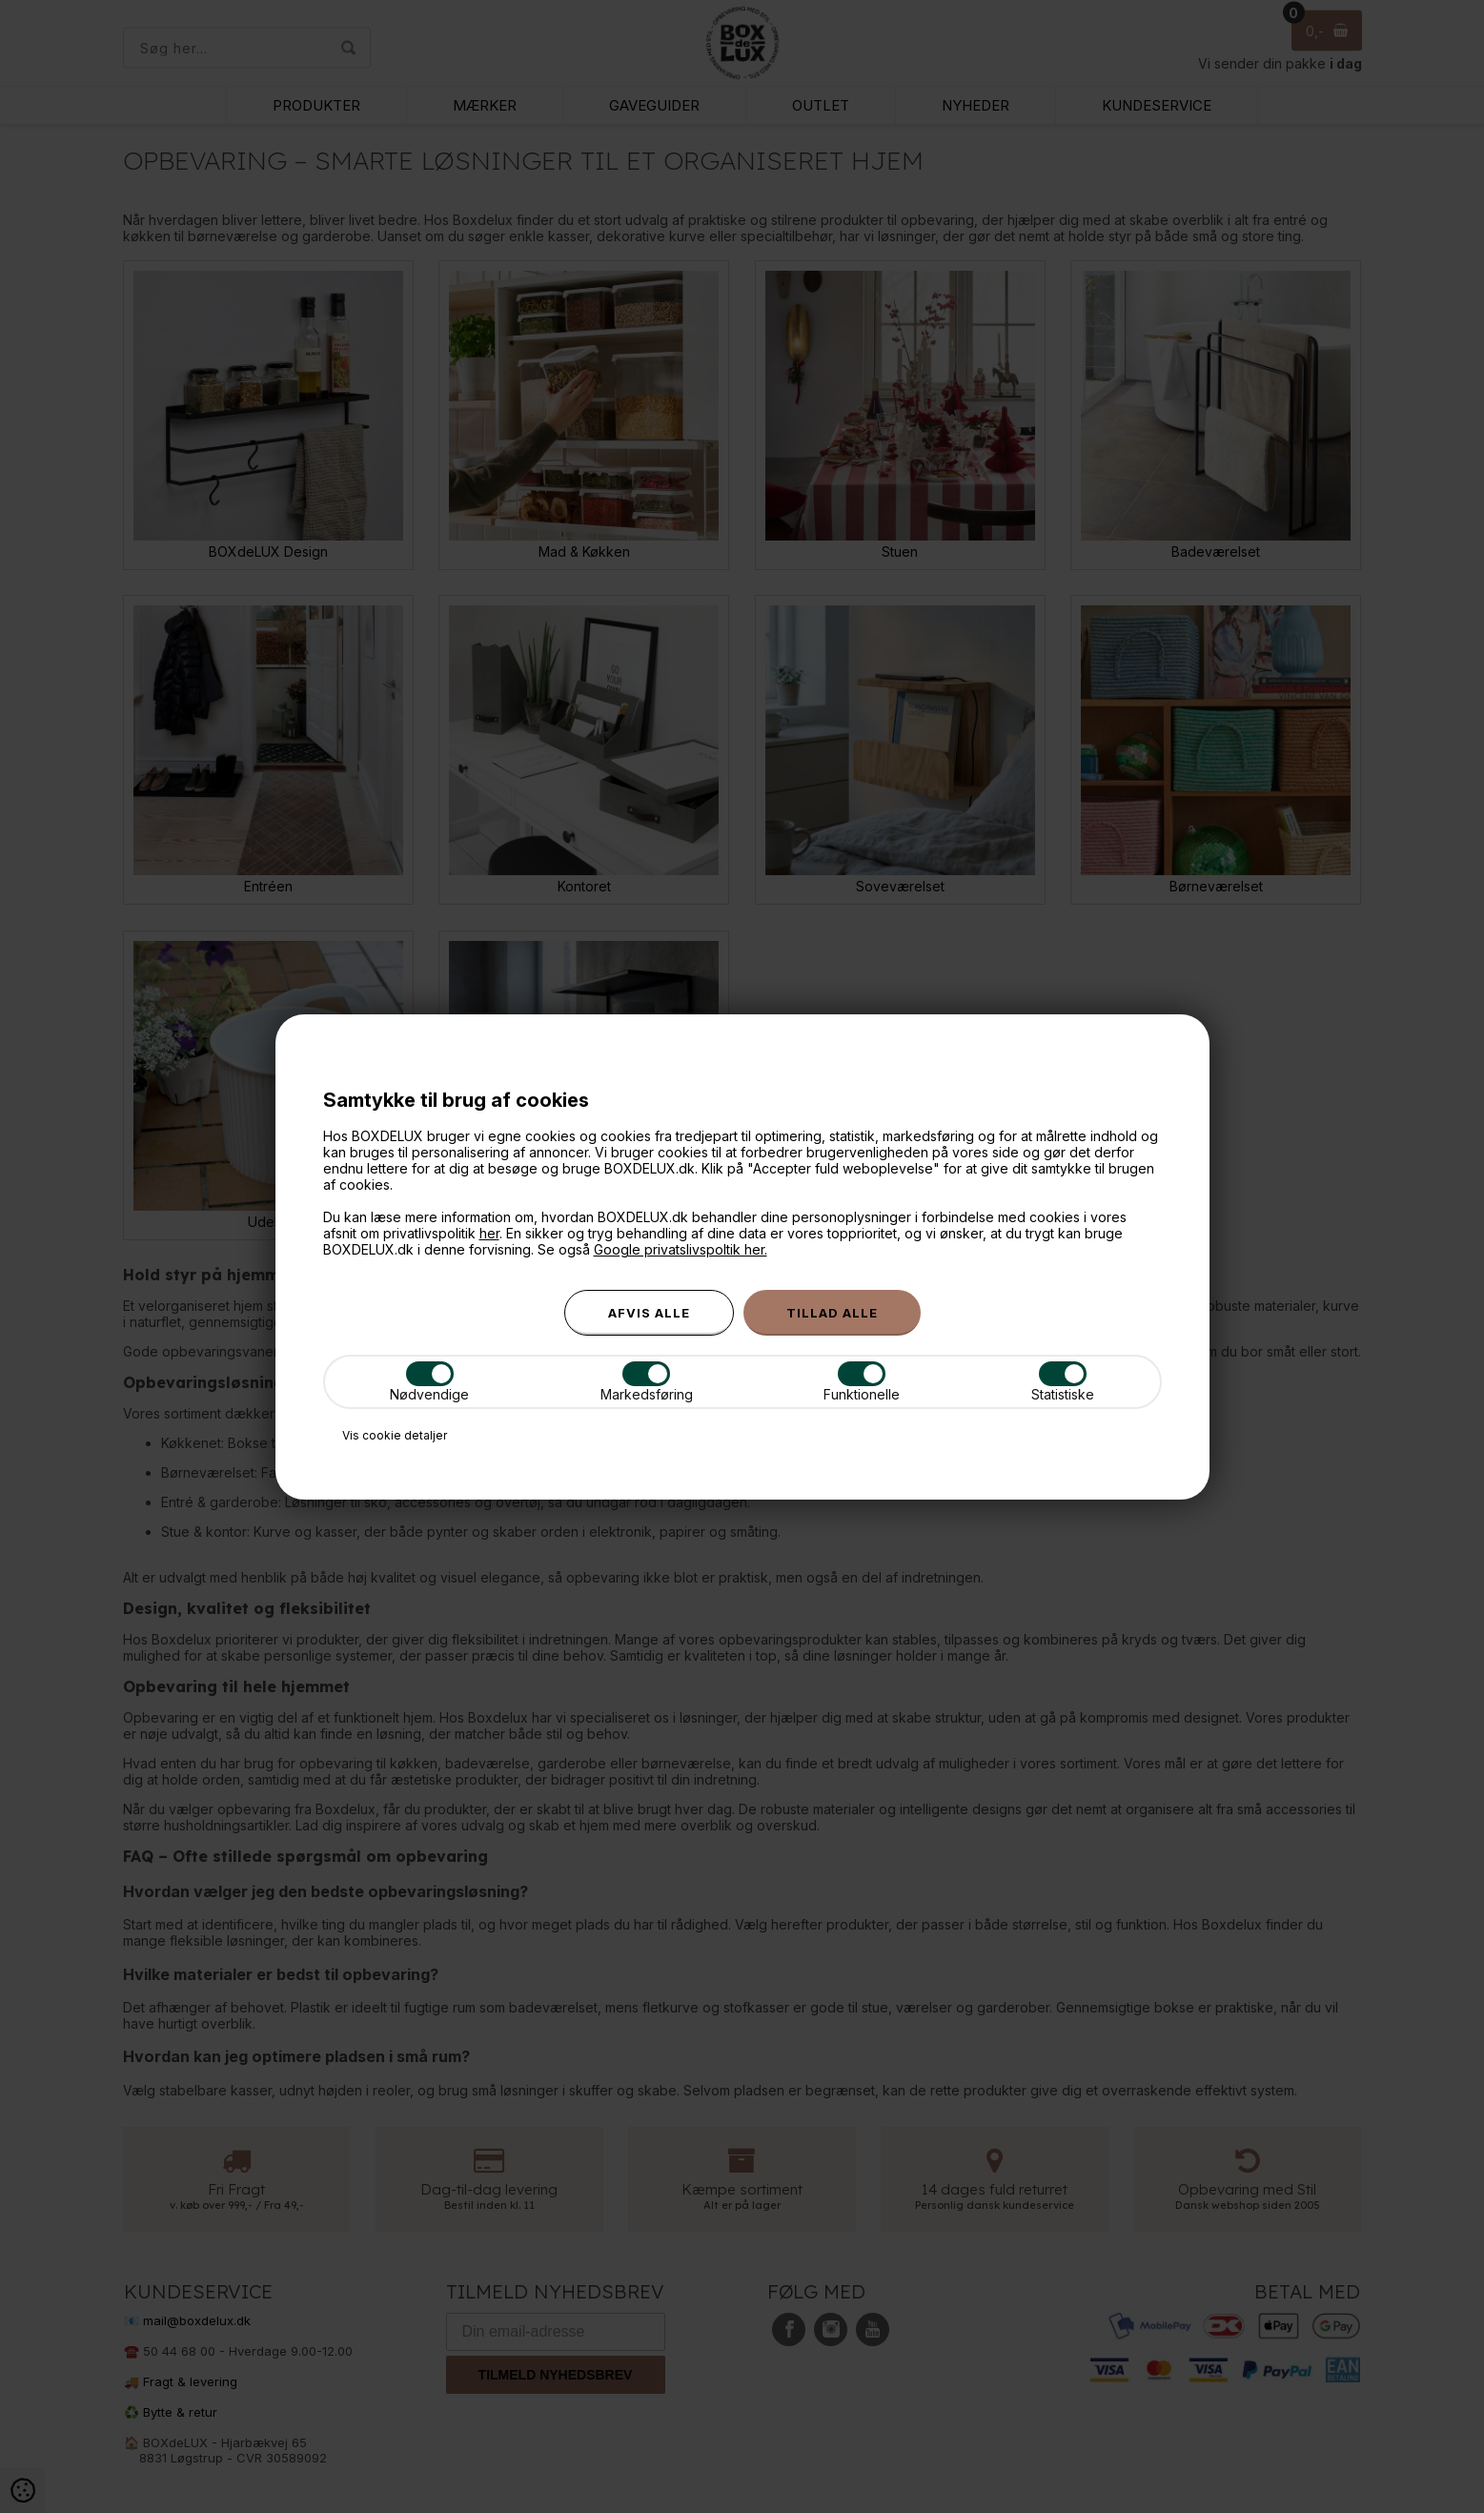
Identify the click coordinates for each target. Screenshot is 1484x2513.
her (489, 1233)
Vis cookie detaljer (394, 1435)
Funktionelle (861, 1381)
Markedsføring (646, 1381)
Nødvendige (429, 1381)
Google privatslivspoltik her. (680, 1249)
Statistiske (1062, 1381)
